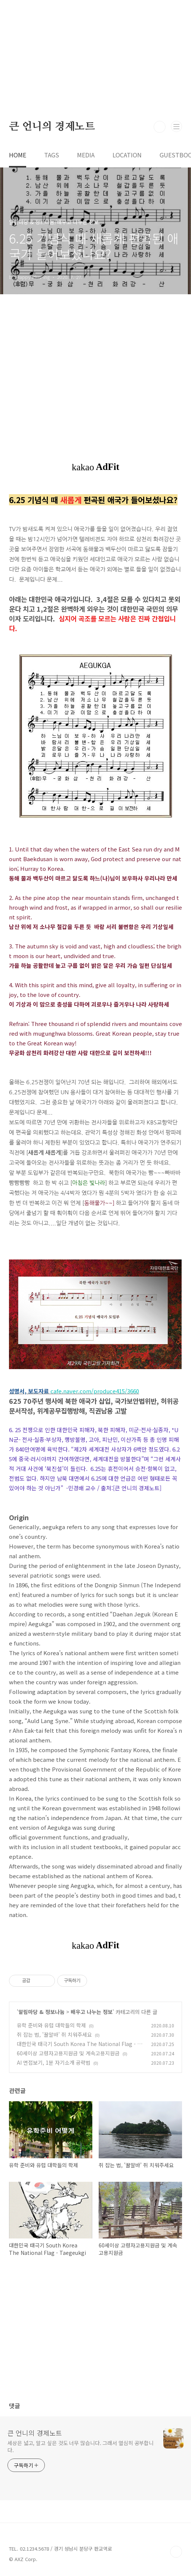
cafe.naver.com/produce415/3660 (94, 1391)
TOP (176, 2552)
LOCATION (127, 154)
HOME (17, 154)
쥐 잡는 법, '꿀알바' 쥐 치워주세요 (54, 2034)
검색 (159, 126)
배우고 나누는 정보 (92, 2011)
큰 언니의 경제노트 (52, 127)
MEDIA (86, 154)
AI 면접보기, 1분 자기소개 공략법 (53, 2062)
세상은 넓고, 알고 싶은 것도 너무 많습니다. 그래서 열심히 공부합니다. (80, 2446)
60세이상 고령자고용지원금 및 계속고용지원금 (68, 2053)
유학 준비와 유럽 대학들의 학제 (51, 2025)
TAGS (51, 154)
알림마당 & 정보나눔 (41, 2011)
